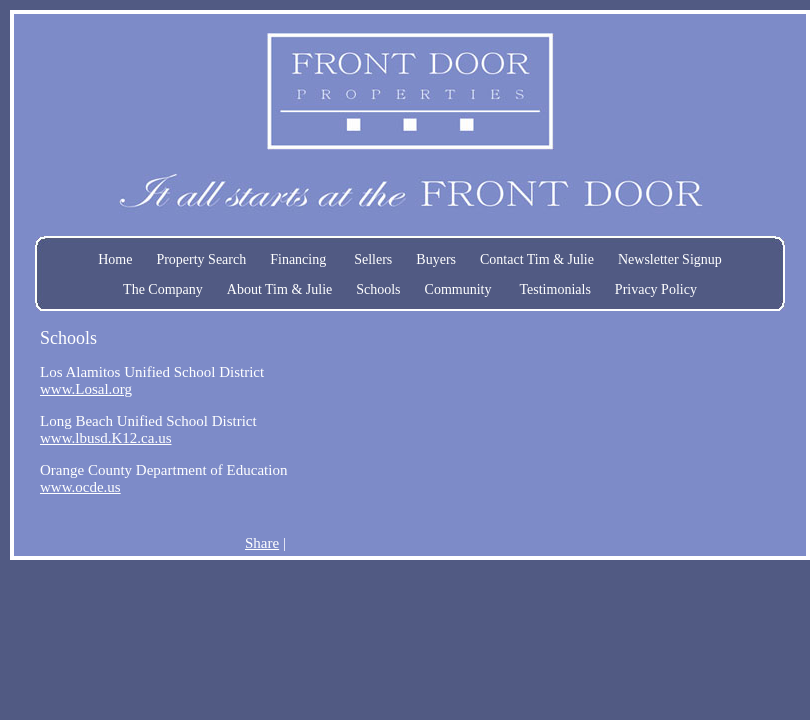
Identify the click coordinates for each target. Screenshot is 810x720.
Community (458, 289)
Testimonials (554, 289)
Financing (298, 259)
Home (115, 259)
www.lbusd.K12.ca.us (106, 438)
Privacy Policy (656, 289)
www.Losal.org (86, 389)
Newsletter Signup (670, 259)
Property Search (201, 259)
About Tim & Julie (279, 289)
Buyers (436, 259)
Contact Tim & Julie (537, 259)
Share (262, 543)
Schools (378, 289)
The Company (163, 289)
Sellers (373, 259)
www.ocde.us (80, 487)
